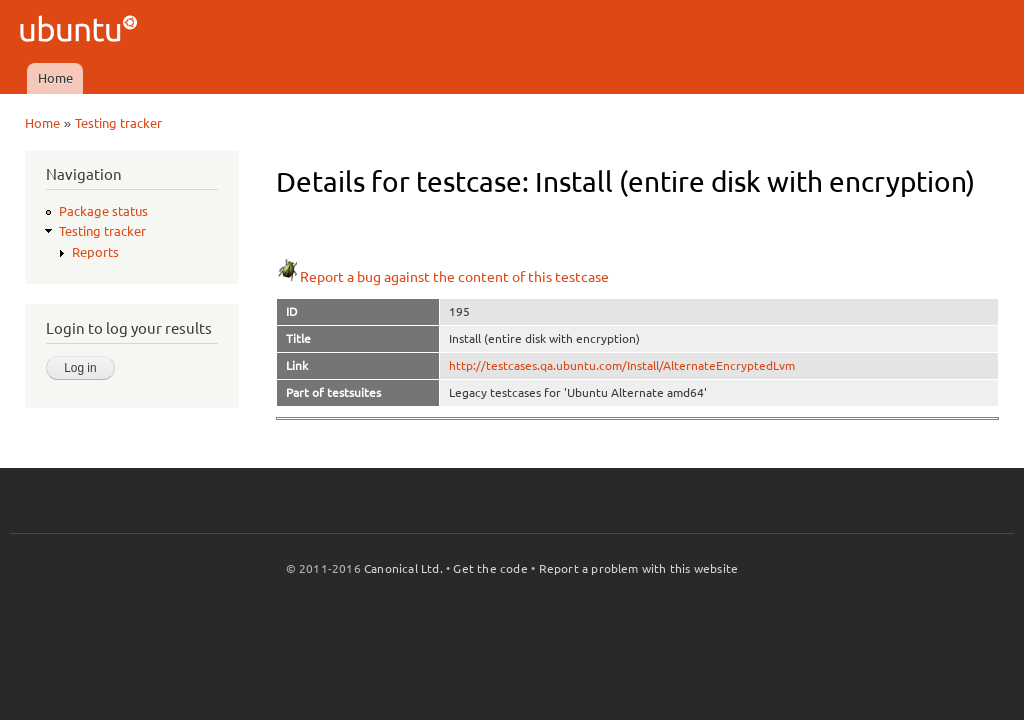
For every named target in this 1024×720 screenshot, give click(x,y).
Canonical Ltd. (403, 568)
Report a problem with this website (639, 568)
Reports (95, 252)
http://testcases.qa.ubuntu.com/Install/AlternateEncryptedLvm (622, 365)
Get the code (490, 568)
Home (55, 78)
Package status (103, 211)
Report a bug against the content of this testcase (442, 277)
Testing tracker (118, 123)
